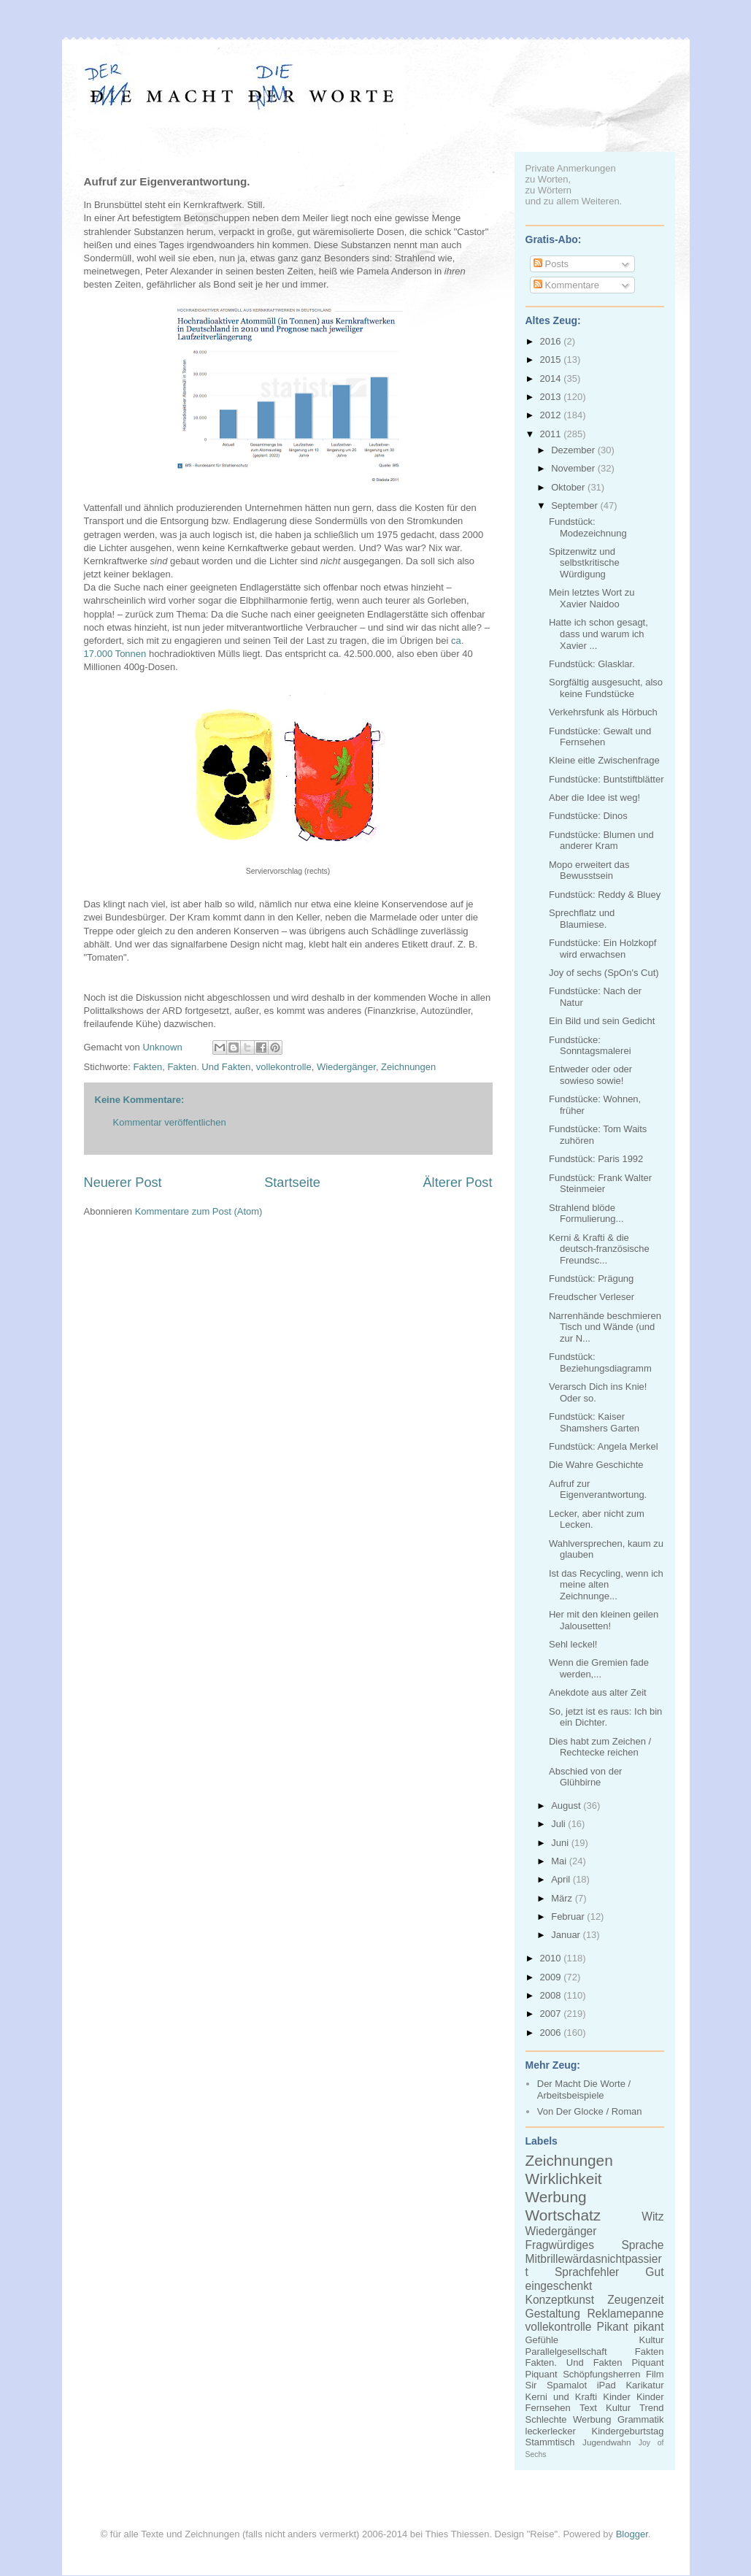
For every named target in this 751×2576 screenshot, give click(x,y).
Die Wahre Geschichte (596, 1464)
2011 (552, 433)
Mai (560, 1861)
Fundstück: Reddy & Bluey (605, 894)
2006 (552, 2032)
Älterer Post (457, 1182)
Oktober (569, 487)
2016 (552, 341)
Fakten (147, 1066)
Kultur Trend (634, 2407)
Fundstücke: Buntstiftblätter (606, 779)
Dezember (574, 450)
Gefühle (542, 2339)
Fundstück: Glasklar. (592, 663)
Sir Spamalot (556, 2385)
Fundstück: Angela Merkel (603, 1446)
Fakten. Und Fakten (208, 1066)
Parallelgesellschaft (566, 2351)
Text (588, 2407)
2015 (552, 359)
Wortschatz (563, 2215)
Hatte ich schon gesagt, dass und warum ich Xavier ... (598, 633)
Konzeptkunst (560, 2300)
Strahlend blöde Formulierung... (586, 1213)
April (562, 1879)
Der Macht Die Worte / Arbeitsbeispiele (584, 2089)
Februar (569, 1916)
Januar (566, 1934)
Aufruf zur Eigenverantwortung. (598, 1489)
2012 (552, 415)
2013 (552, 396)
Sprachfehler (587, 2272)
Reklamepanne (626, 2313)
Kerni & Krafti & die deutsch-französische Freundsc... (599, 1249)
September (575, 505)
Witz (652, 2216)
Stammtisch (550, 2442)
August (567, 1805)
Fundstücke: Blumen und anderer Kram (601, 840)
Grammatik (640, 2419)
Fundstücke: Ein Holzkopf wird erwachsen (602, 948)
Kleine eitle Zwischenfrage (604, 760)
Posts (551, 263)
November (574, 468)
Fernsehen (548, 2407)
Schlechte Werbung (568, 2419)
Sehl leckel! (573, 1644)
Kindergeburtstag (627, 2431)
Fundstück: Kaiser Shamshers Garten (594, 1422)
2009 (552, 1977)
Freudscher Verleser (591, 1296)
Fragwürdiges (559, 2245)
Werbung (556, 2196)
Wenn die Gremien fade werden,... (599, 1668)
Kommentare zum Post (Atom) (199, 1211)
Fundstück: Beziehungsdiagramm (600, 1362)
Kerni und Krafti (561, 2396)
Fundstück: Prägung (591, 1278)
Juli (559, 1823)
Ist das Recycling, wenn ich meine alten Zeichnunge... (606, 1585)
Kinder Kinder (633, 2396)
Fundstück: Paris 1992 (596, 1158)
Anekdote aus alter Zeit (598, 1692)
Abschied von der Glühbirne (585, 1777)
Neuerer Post (123, 1182)
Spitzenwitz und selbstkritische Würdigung (584, 563)
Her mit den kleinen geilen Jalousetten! (603, 1620)
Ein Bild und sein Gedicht (602, 1020)
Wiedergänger (346, 1066)
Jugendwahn (606, 2442)
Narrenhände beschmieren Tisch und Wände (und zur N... (605, 1327)
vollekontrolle (284, 1066)
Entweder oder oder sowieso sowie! (590, 1075)
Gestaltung (552, 2313)
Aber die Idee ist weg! (594, 797)
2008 (552, 1995)
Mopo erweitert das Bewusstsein (589, 870)
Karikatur (644, 2385)
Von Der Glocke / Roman (589, 2111)
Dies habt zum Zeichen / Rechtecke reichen (600, 1747)
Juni (561, 1842)
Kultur (651, 2339)
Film (655, 2374)
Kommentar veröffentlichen (169, 1122)
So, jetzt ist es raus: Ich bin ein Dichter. (605, 1717)
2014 (552, 378)
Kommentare (566, 285)
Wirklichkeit (563, 2178)
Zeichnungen (408, 1066)
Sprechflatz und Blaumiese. (582, 918)
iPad (606, 2385)
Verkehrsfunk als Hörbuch (603, 712)
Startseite (292, 1182)
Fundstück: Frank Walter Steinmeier (600, 1183)
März (563, 1898)
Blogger (632, 2534)
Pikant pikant (630, 2327)
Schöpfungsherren (601, 2374)
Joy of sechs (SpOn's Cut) (604, 972)
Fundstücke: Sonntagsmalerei (590, 1045)
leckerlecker (550, 2431)
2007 (552, 2013)
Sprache (642, 2245)
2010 (552, 1958)
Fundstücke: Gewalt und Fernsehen (600, 737)
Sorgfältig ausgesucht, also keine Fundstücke (606, 688)
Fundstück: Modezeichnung (588, 527)
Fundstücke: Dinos (588, 815)
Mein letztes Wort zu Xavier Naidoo (592, 598)
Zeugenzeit (635, 2300)
